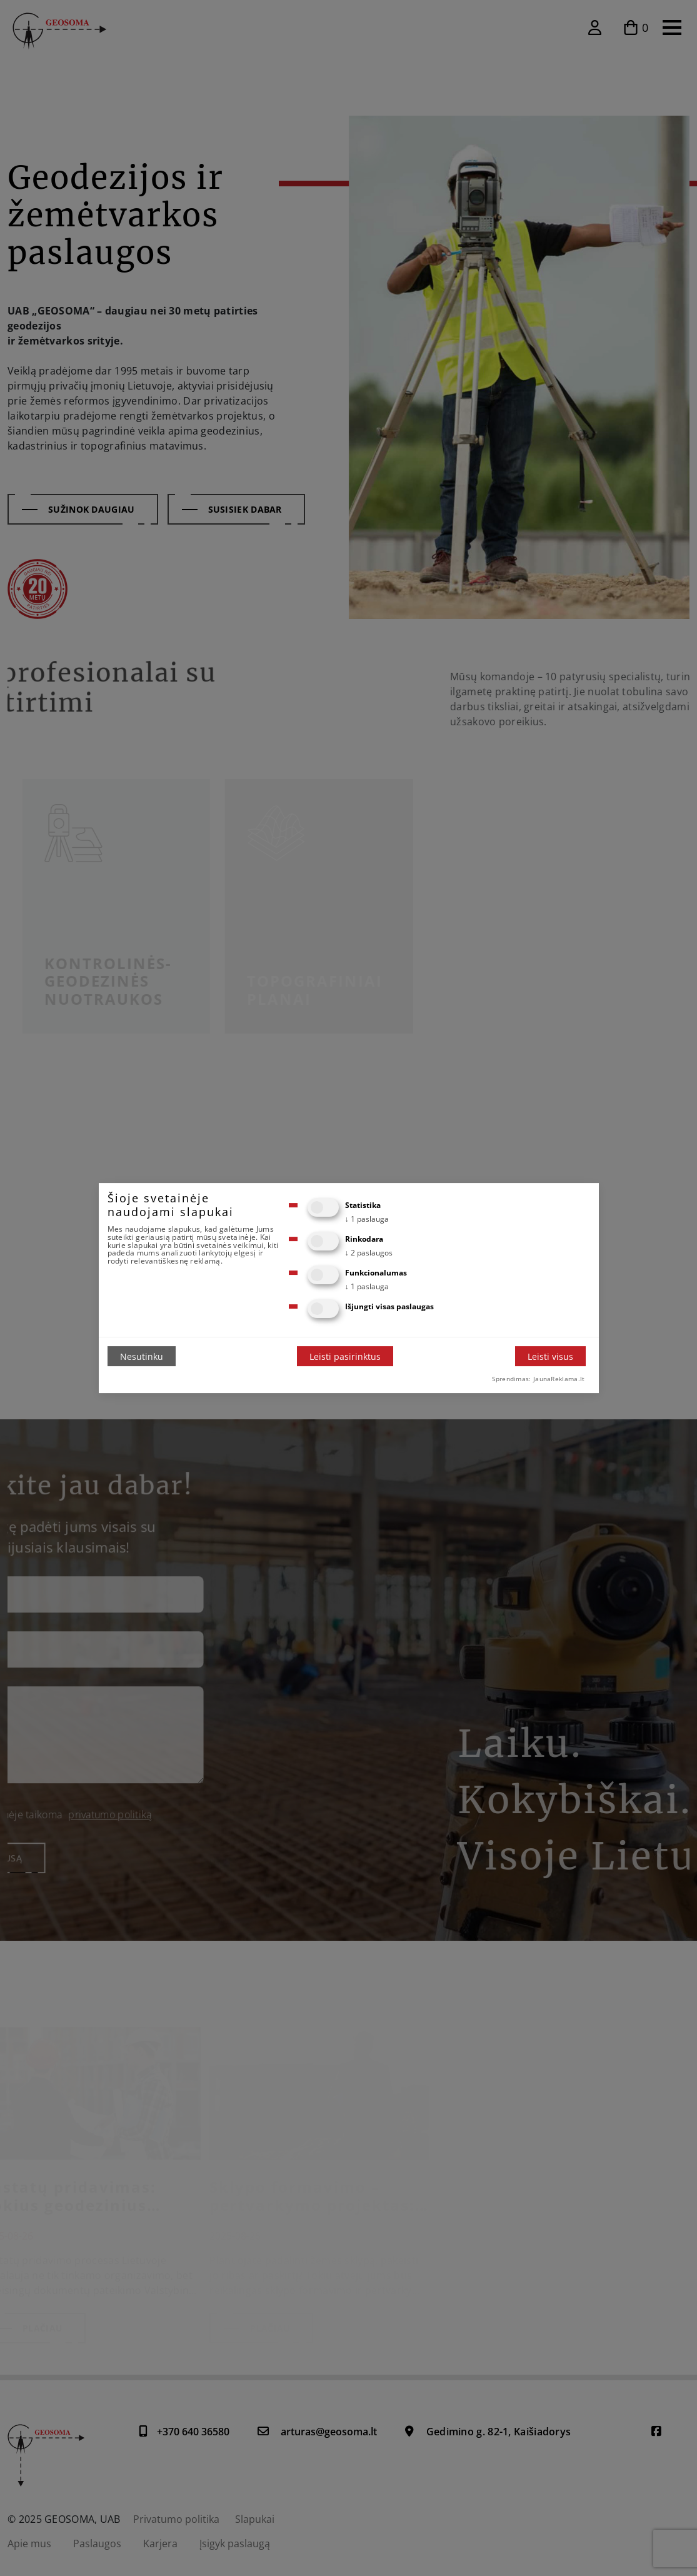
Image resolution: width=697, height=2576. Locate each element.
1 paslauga (367, 1219)
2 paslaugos (369, 1252)
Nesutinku (141, 1356)
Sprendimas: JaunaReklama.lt (538, 1378)
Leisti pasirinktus (345, 1356)
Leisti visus (550, 1356)
